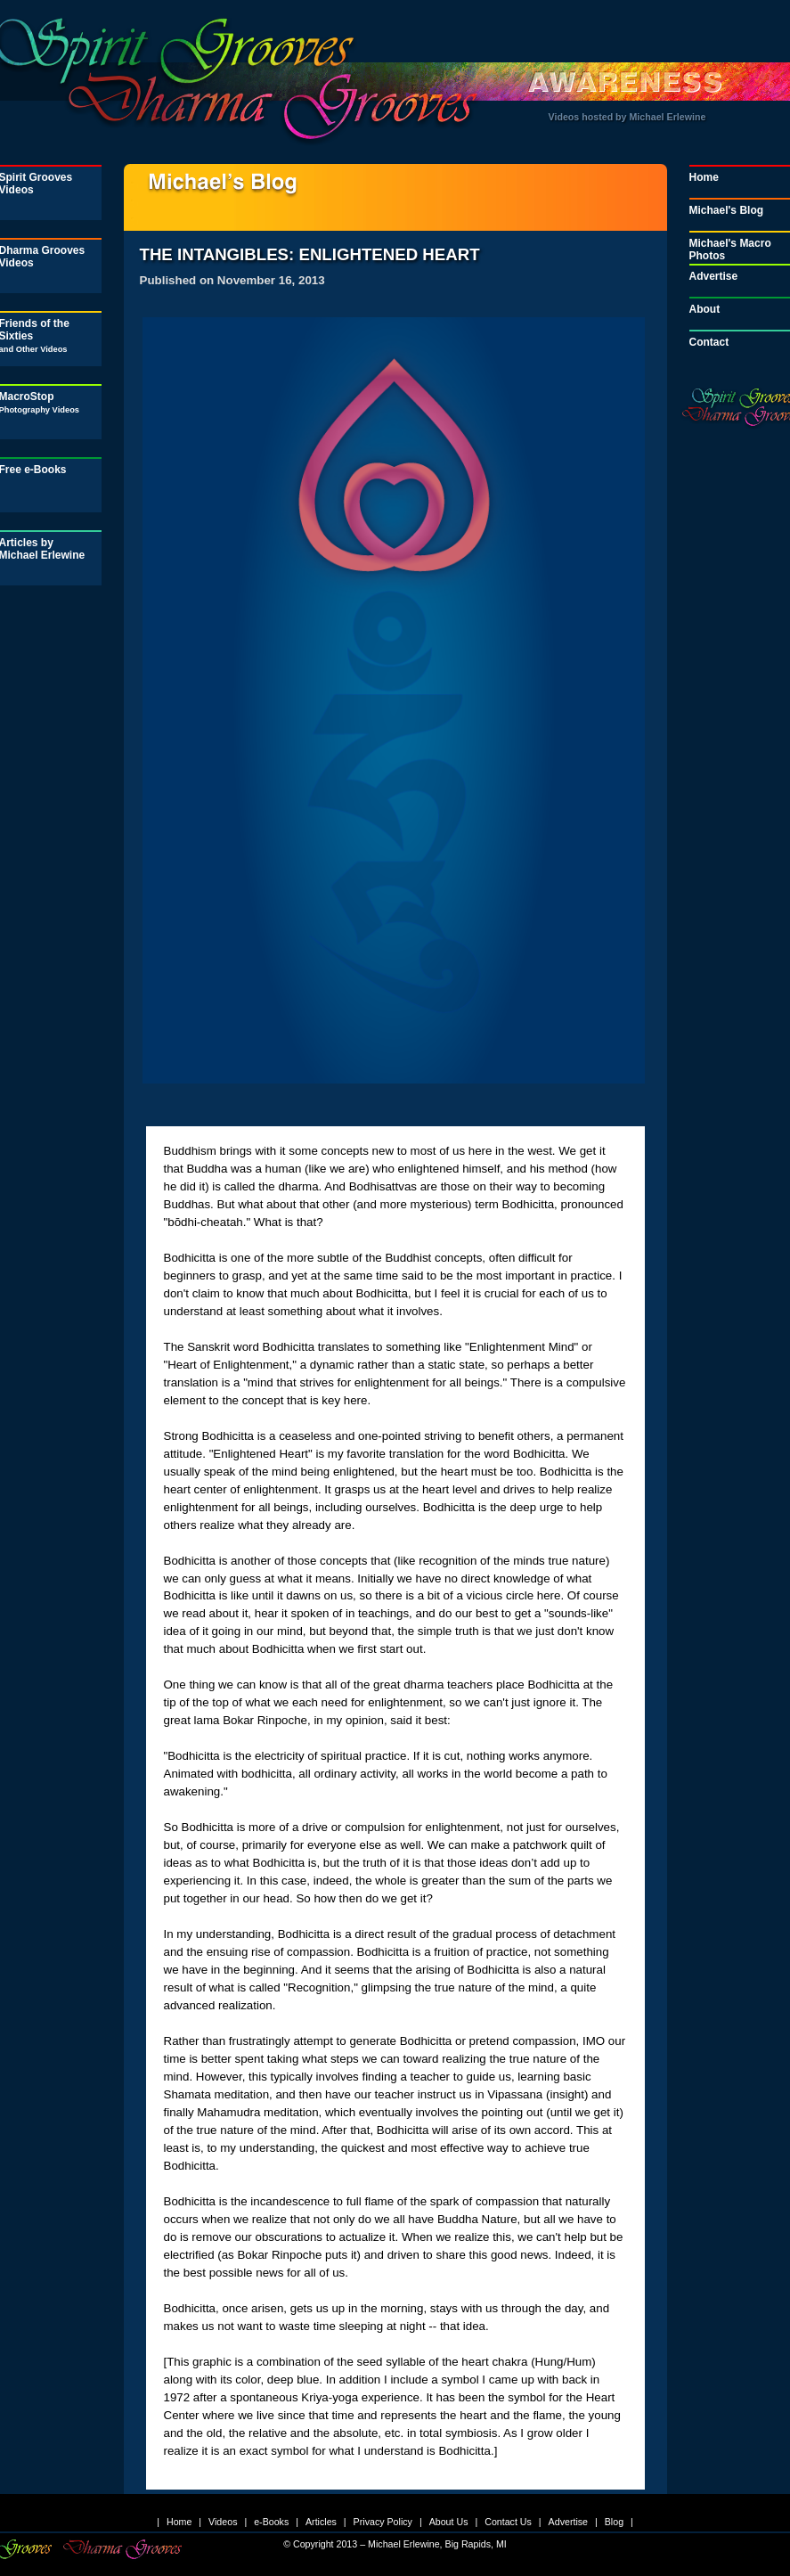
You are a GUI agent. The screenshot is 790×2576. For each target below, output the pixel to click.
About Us (448, 2521)
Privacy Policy (383, 2521)
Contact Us (508, 2521)
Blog (614, 2521)
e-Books (271, 2521)
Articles (321, 2521)
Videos (222, 2521)
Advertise (568, 2521)
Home (179, 2521)
